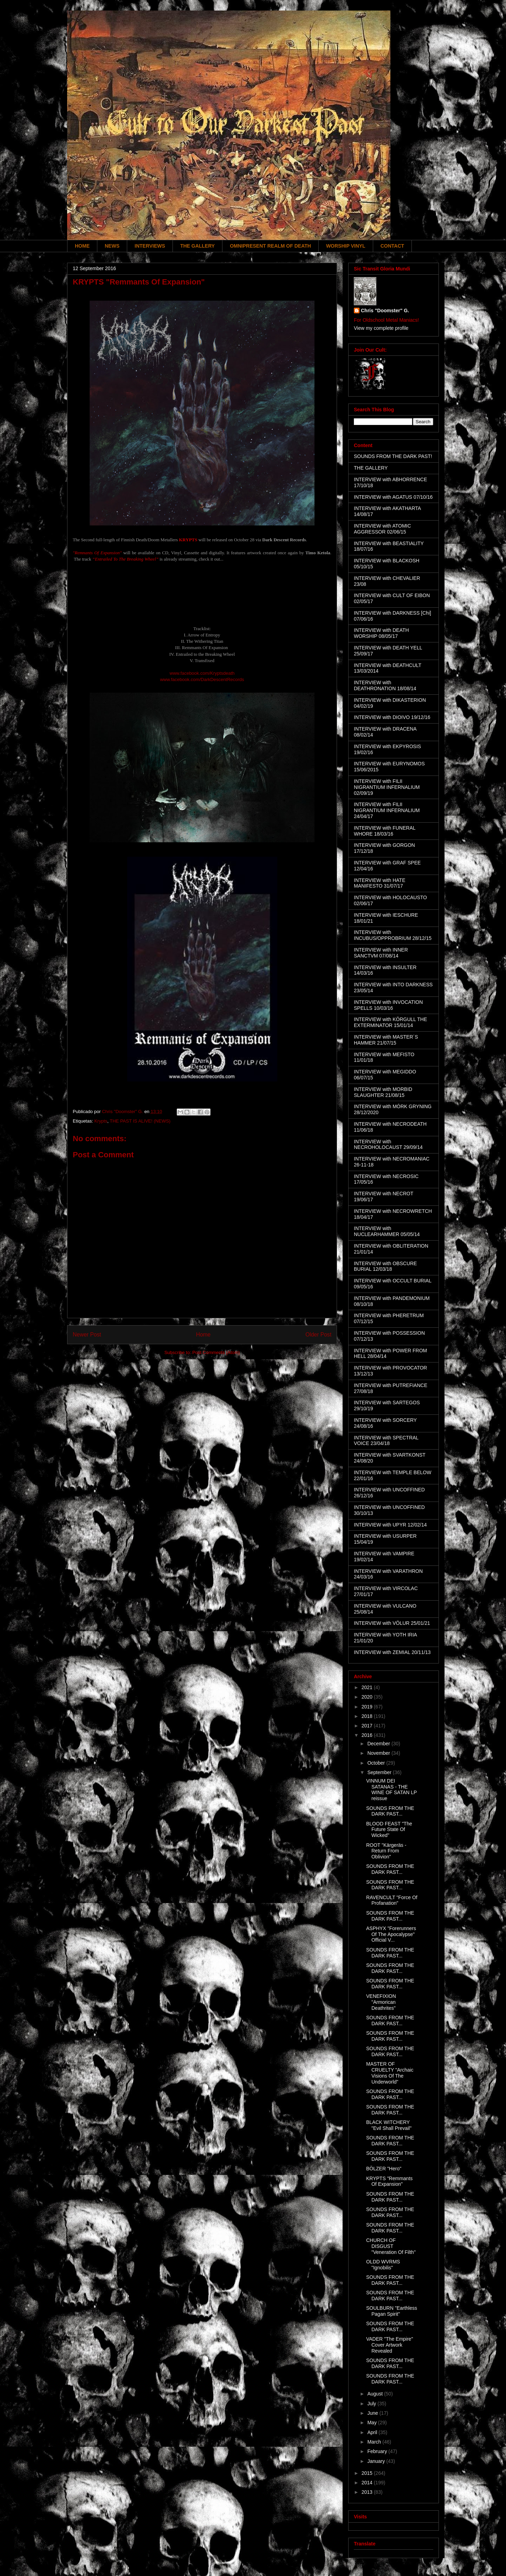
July (372, 2403)
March (374, 2442)
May (372, 2422)
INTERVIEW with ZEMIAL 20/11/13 (392, 1652)
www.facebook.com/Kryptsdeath (202, 673)
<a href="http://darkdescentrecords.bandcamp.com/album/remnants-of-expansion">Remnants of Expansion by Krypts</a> (202, 596)
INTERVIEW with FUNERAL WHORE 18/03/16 (384, 831)
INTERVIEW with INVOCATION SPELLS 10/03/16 (388, 1005)
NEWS (112, 246)
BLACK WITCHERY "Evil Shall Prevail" (388, 2125)
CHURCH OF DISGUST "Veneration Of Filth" (391, 2246)
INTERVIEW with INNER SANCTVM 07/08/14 (381, 953)
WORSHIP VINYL (345, 246)
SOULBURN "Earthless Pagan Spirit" (391, 2311)
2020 (368, 1697)
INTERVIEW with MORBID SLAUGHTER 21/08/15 (383, 1092)
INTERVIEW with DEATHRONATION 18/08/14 (385, 685)
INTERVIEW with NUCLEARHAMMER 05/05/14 (387, 1231)
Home (203, 1335)
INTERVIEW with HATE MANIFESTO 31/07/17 (380, 883)
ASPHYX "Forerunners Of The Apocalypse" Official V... (391, 1934)
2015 (368, 2473)
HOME (82, 246)
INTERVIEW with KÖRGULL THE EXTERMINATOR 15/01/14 (390, 1022)
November (379, 1753)
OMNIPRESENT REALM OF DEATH (270, 246)
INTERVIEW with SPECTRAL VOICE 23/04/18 (386, 1440)
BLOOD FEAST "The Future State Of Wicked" (389, 1829)
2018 (368, 1716)
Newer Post (87, 1335)
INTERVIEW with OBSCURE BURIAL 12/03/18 (385, 1266)
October (376, 1763)
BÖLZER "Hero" (383, 2168)
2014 (368, 2482)
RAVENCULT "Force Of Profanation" (391, 1900)
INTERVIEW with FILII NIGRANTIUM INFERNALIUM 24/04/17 (387, 810)
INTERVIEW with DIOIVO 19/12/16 (392, 717)
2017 (368, 1725)
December (379, 1743)
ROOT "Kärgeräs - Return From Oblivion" (386, 1851)
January (376, 2461)
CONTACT (392, 246)
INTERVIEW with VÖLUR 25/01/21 (392, 1623)
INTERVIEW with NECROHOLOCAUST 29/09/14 (388, 1144)
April (372, 2432)
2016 (368, 1735)
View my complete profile (381, 328)
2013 (368, 2492)
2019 (368, 1706)
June (373, 2413)
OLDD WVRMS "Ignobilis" (383, 2264)
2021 (368, 1687)
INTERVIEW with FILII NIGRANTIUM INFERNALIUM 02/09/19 (387, 787)
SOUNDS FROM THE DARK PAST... (390, 1811)
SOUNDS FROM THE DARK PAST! (393, 456)
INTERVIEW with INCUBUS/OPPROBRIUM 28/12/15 (393, 935)
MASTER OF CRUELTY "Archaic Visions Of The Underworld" (390, 2072)
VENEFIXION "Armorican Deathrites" (381, 2002)
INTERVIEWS (150, 246)
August (375, 2394)
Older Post (318, 1335)
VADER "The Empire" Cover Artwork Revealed (389, 2345)
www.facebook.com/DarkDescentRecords (202, 679)
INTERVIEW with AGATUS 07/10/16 (393, 497)
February (377, 2451)
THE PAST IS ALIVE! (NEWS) (140, 1121)
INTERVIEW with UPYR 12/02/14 (390, 1525)
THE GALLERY (197, 246)
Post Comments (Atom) (216, 1352)
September (380, 1772)
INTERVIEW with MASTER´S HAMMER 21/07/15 (386, 1040)
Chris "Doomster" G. (385, 310)
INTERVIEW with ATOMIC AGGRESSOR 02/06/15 (382, 529)
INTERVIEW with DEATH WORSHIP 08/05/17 (381, 633)
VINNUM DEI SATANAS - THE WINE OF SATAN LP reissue (391, 1789)
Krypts (100, 1121)
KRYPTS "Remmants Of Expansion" (389, 2181)
